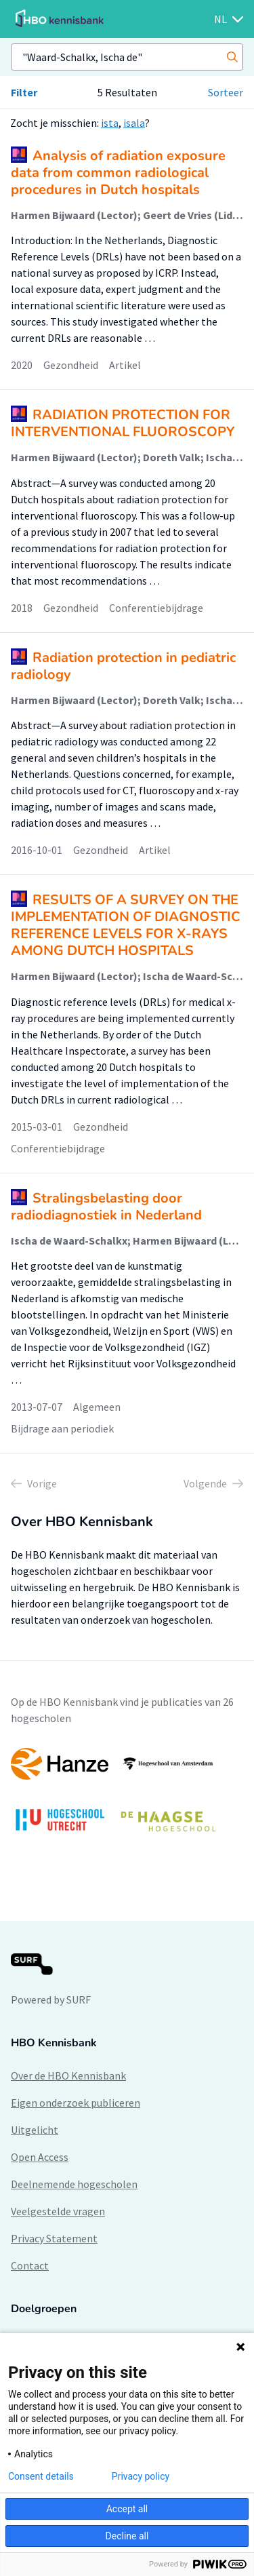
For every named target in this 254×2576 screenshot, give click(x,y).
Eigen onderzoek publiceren (75, 2102)
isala (134, 123)
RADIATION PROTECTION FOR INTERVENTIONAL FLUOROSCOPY (122, 423)
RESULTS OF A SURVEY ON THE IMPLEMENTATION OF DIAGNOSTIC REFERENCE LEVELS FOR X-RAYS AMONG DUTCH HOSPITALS (125, 925)
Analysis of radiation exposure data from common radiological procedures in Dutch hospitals (118, 173)
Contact (30, 2265)
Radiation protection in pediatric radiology (123, 666)
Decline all (127, 2536)
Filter (24, 92)
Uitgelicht (34, 2129)
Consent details (41, 2476)
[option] (127, 1796)
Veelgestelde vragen (58, 2211)
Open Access (39, 2157)
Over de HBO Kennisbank (68, 2075)
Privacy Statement (54, 2238)
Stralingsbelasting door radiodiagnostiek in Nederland (106, 1206)
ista (110, 123)
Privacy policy (140, 2476)
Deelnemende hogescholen (74, 2184)
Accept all (127, 2508)
